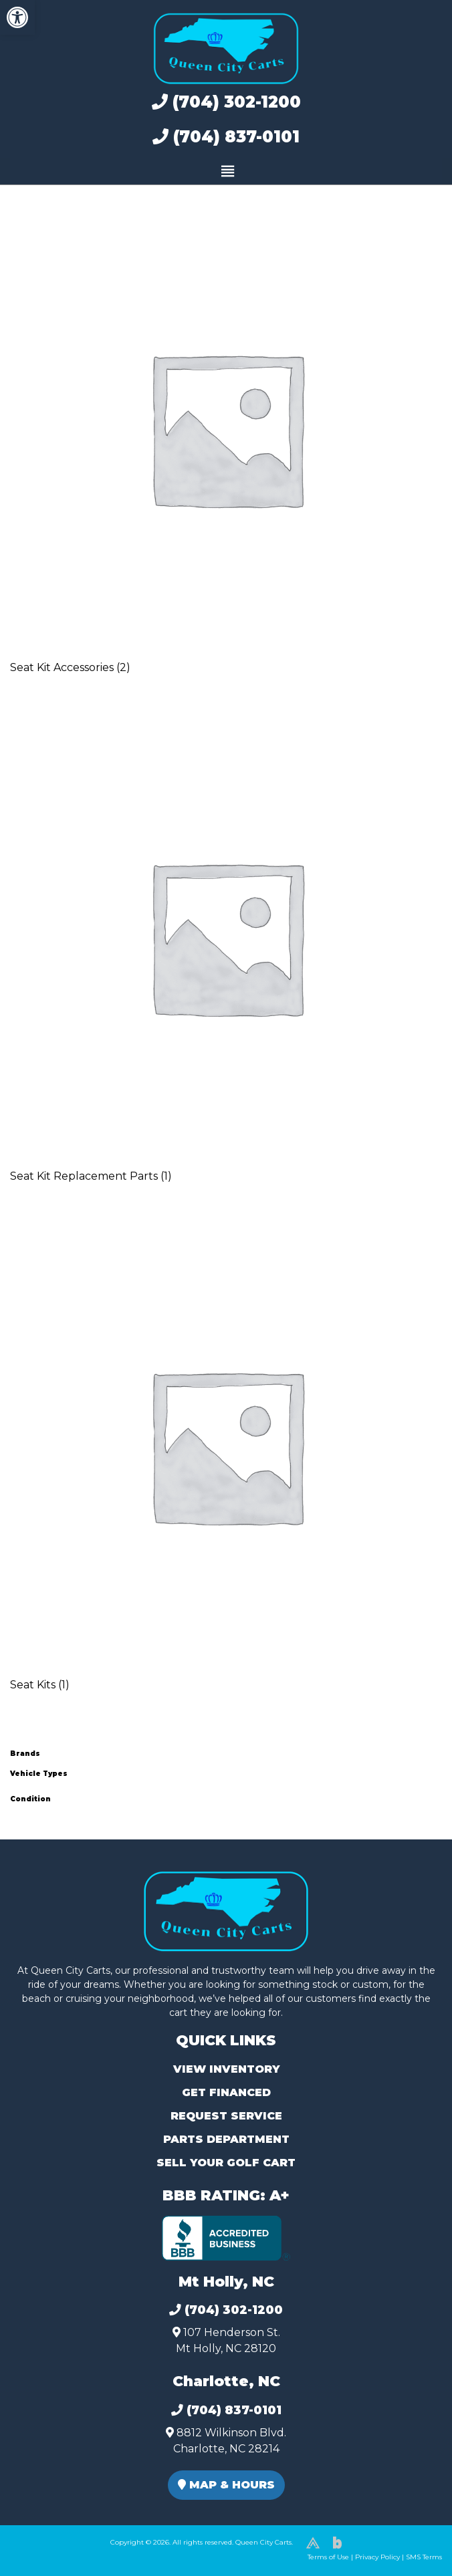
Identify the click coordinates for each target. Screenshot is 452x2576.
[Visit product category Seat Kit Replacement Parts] (226, 955)
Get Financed (226, 2092)
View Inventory (226, 2069)
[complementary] (412, 2536)
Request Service (226, 2115)
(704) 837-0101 (226, 136)
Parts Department (226, 2139)
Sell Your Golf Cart (226, 2162)
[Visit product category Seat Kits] (226, 1463)
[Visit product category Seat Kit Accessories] (226, 446)
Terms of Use (328, 2557)
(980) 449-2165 (46, 2550)
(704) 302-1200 (226, 102)
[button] (17, 17)
